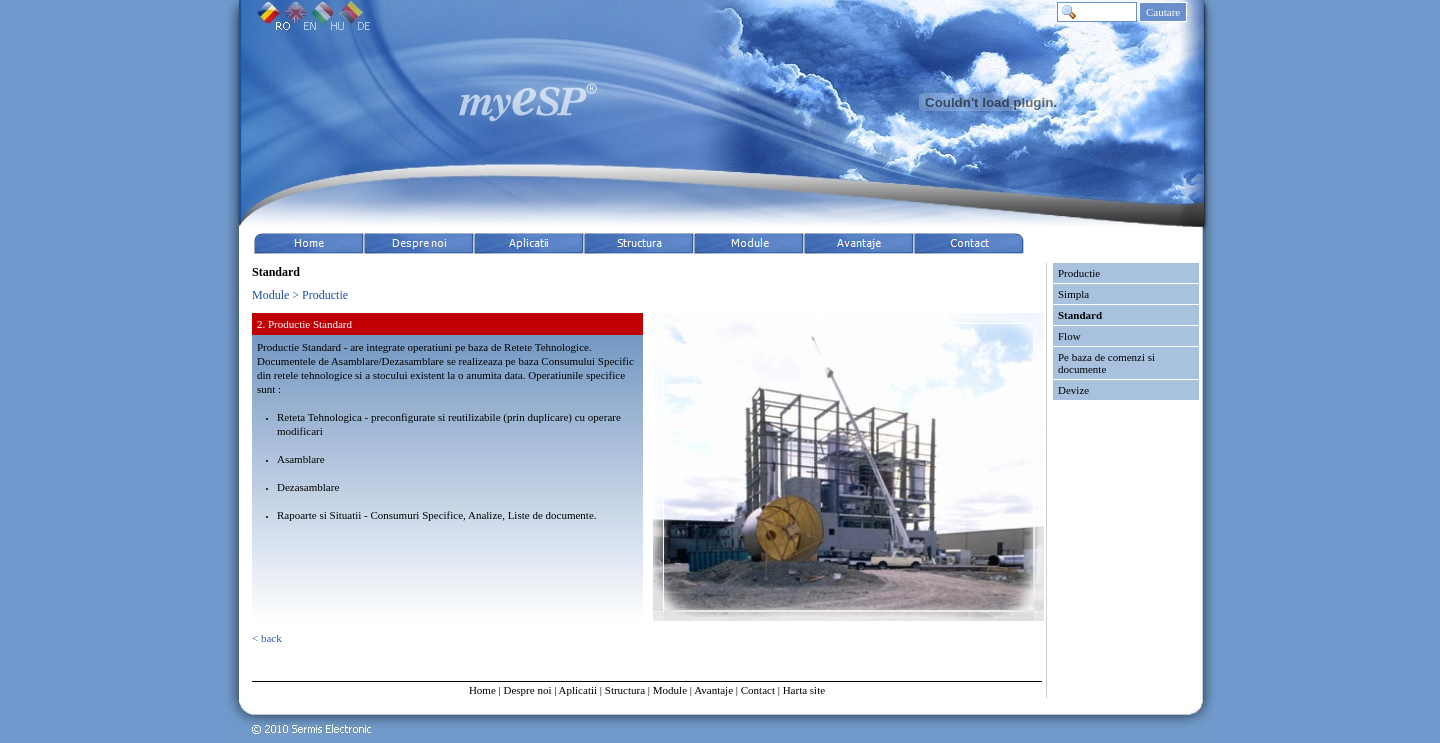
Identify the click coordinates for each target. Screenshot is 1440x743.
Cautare (1163, 12)
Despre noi (527, 690)
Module (670, 690)
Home (482, 690)
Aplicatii (578, 690)
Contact (758, 690)
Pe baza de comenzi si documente (1106, 363)
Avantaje (713, 690)
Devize (1073, 390)
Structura (625, 690)
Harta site (804, 690)
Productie (1079, 273)
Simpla (1073, 294)
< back (267, 638)
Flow (1069, 336)
